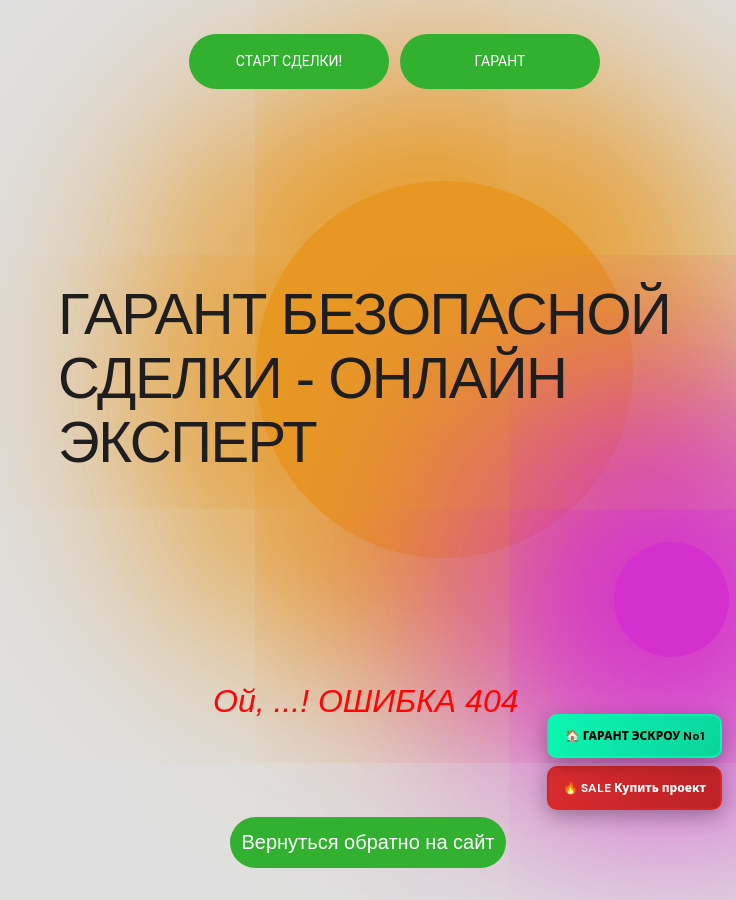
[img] (406, 475)
